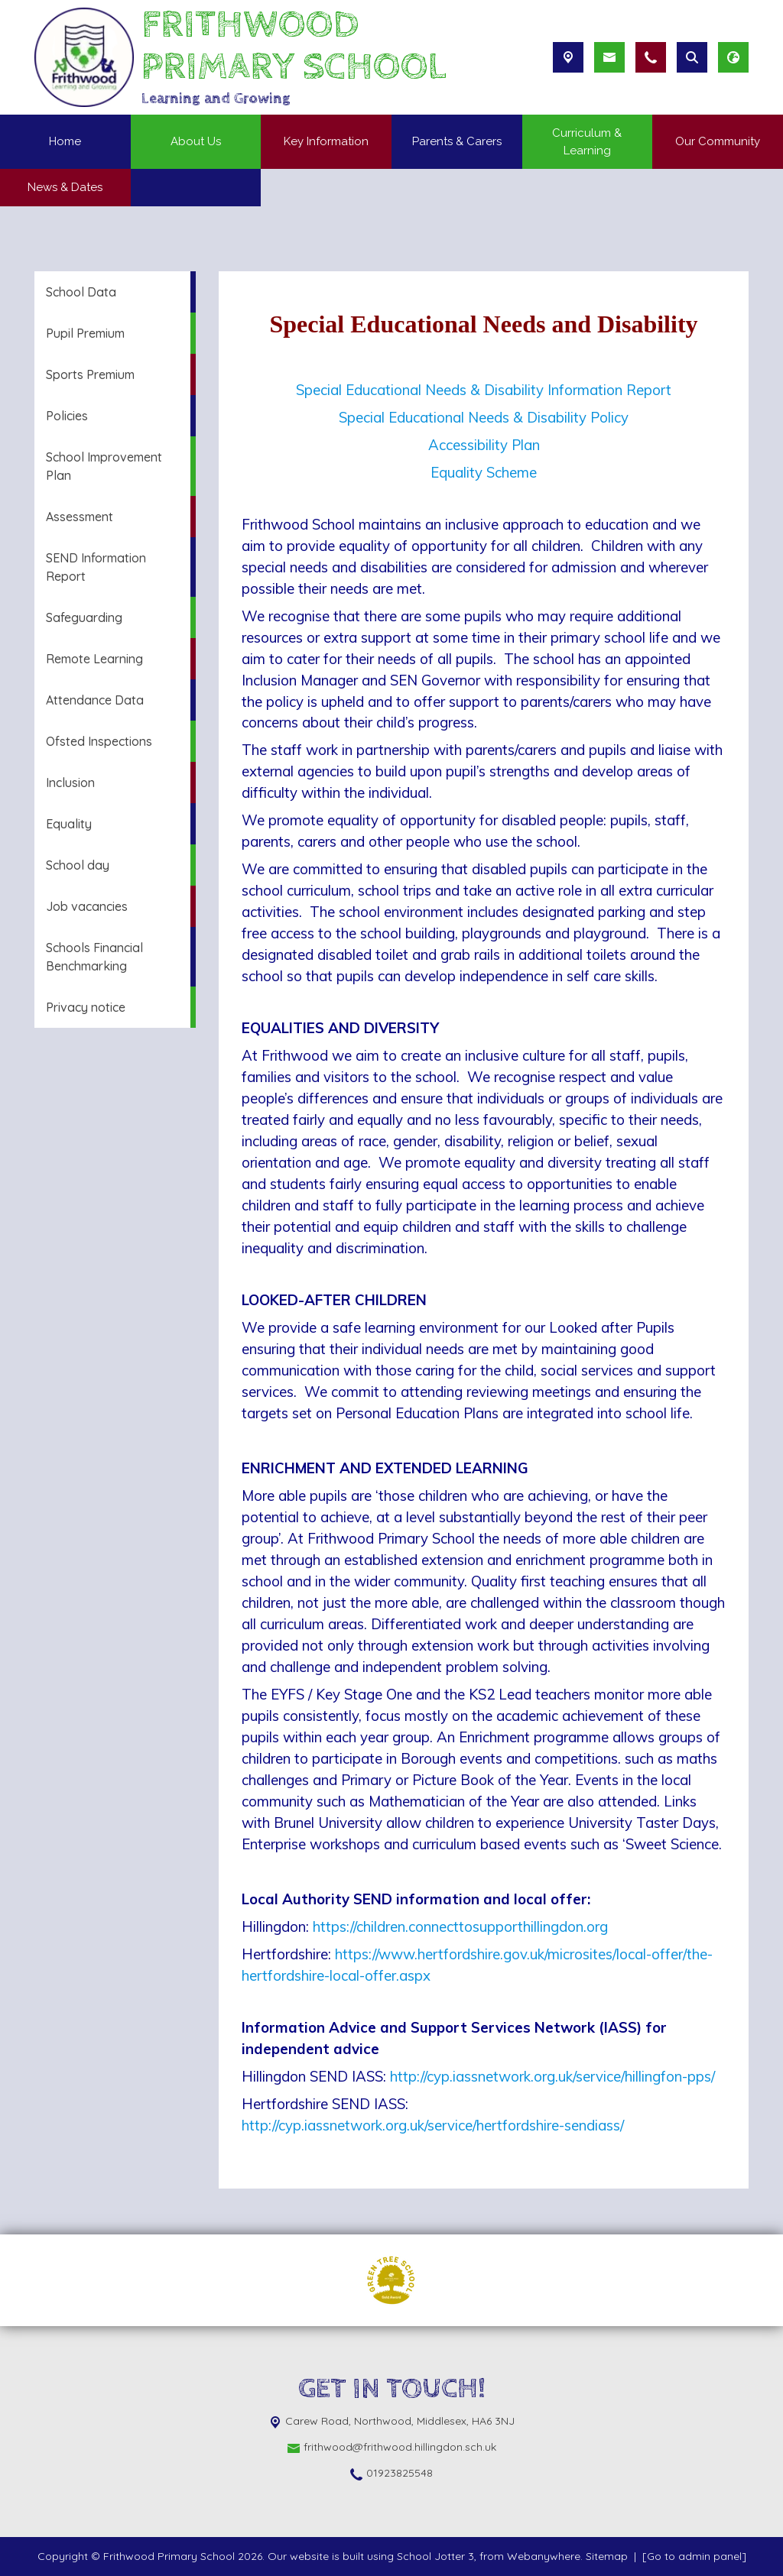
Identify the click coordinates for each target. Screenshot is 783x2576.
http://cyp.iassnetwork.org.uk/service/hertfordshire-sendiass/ (433, 2125)
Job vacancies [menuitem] (87, 906)
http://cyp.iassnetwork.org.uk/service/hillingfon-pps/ (552, 2076)
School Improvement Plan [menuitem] (104, 466)
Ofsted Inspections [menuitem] (99, 741)
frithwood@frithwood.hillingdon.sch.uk (400, 2447)
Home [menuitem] (65, 141)
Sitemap (607, 2556)
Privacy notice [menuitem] (85, 1007)
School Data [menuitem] (81, 292)
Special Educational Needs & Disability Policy (484, 417)
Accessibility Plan (484, 445)
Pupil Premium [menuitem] (85, 333)
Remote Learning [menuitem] (94, 658)
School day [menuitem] (77, 865)
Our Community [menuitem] (717, 141)
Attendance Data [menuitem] (95, 700)
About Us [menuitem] (196, 141)
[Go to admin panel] (694, 2556)
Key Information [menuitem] (326, 141)
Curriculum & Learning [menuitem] (587, 141)
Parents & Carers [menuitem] (457, 141)
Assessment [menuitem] (79, 516)
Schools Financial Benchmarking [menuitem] (94, 957)
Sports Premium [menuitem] (90, 374)
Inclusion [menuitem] (70, 782)
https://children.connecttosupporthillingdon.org (460, 1926)
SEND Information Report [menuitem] (96, 567)
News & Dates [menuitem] (65, 187)
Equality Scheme (483, 472)
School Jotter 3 (435, 2556)
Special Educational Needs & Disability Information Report (483, 390)
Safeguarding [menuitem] (84, 617)
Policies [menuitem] (67, 415)
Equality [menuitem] (69, 823)
